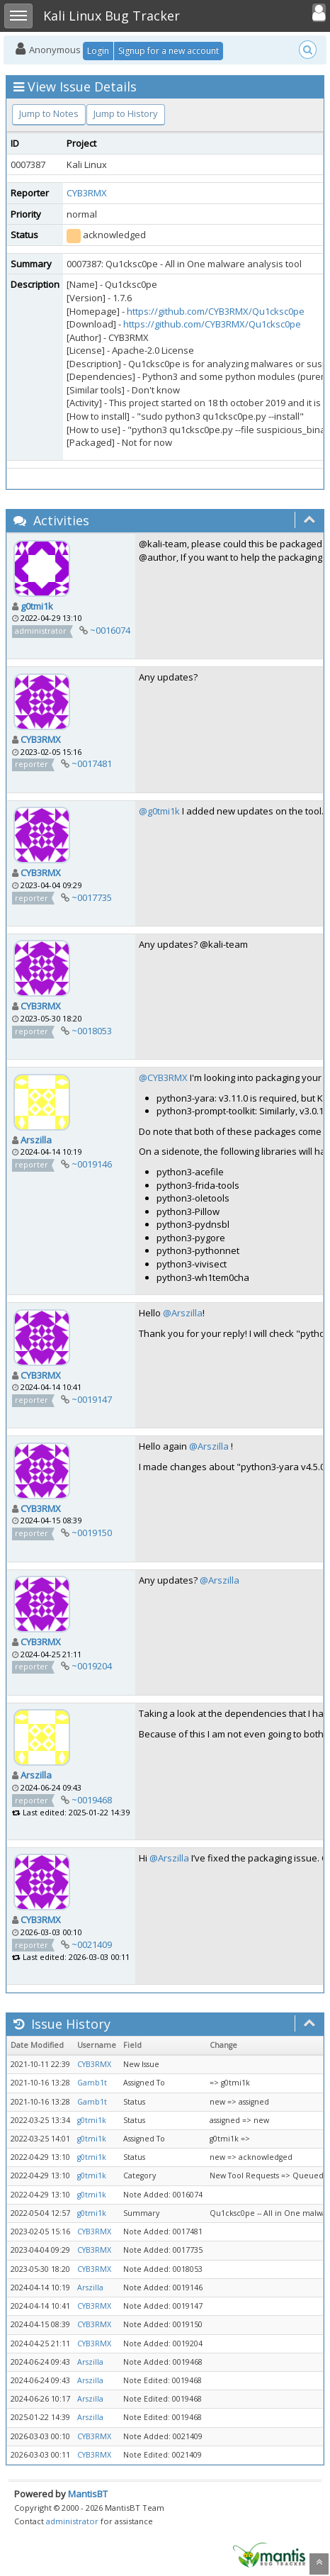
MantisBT (88, 2493)
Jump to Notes (49, 113)
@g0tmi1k (159, 811)
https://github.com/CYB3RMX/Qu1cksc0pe (216, 311)
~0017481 (92, 763)
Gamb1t (92, 2083)
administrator (72, 2521)
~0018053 (92, 1030)
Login (98, 51)
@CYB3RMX (163, 1077)
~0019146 (92, 1164)
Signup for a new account (168, 51)
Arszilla (36, 1139)
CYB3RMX (87, 192)
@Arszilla (183, 1312)
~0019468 (92, 1799)
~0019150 (92, 1532)
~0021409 (92, 1944)
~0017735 (92, 897)
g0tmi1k (37, 606)
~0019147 (92, 1399)
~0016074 (110, 630)
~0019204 (92, 1665)
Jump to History (125, 113)
